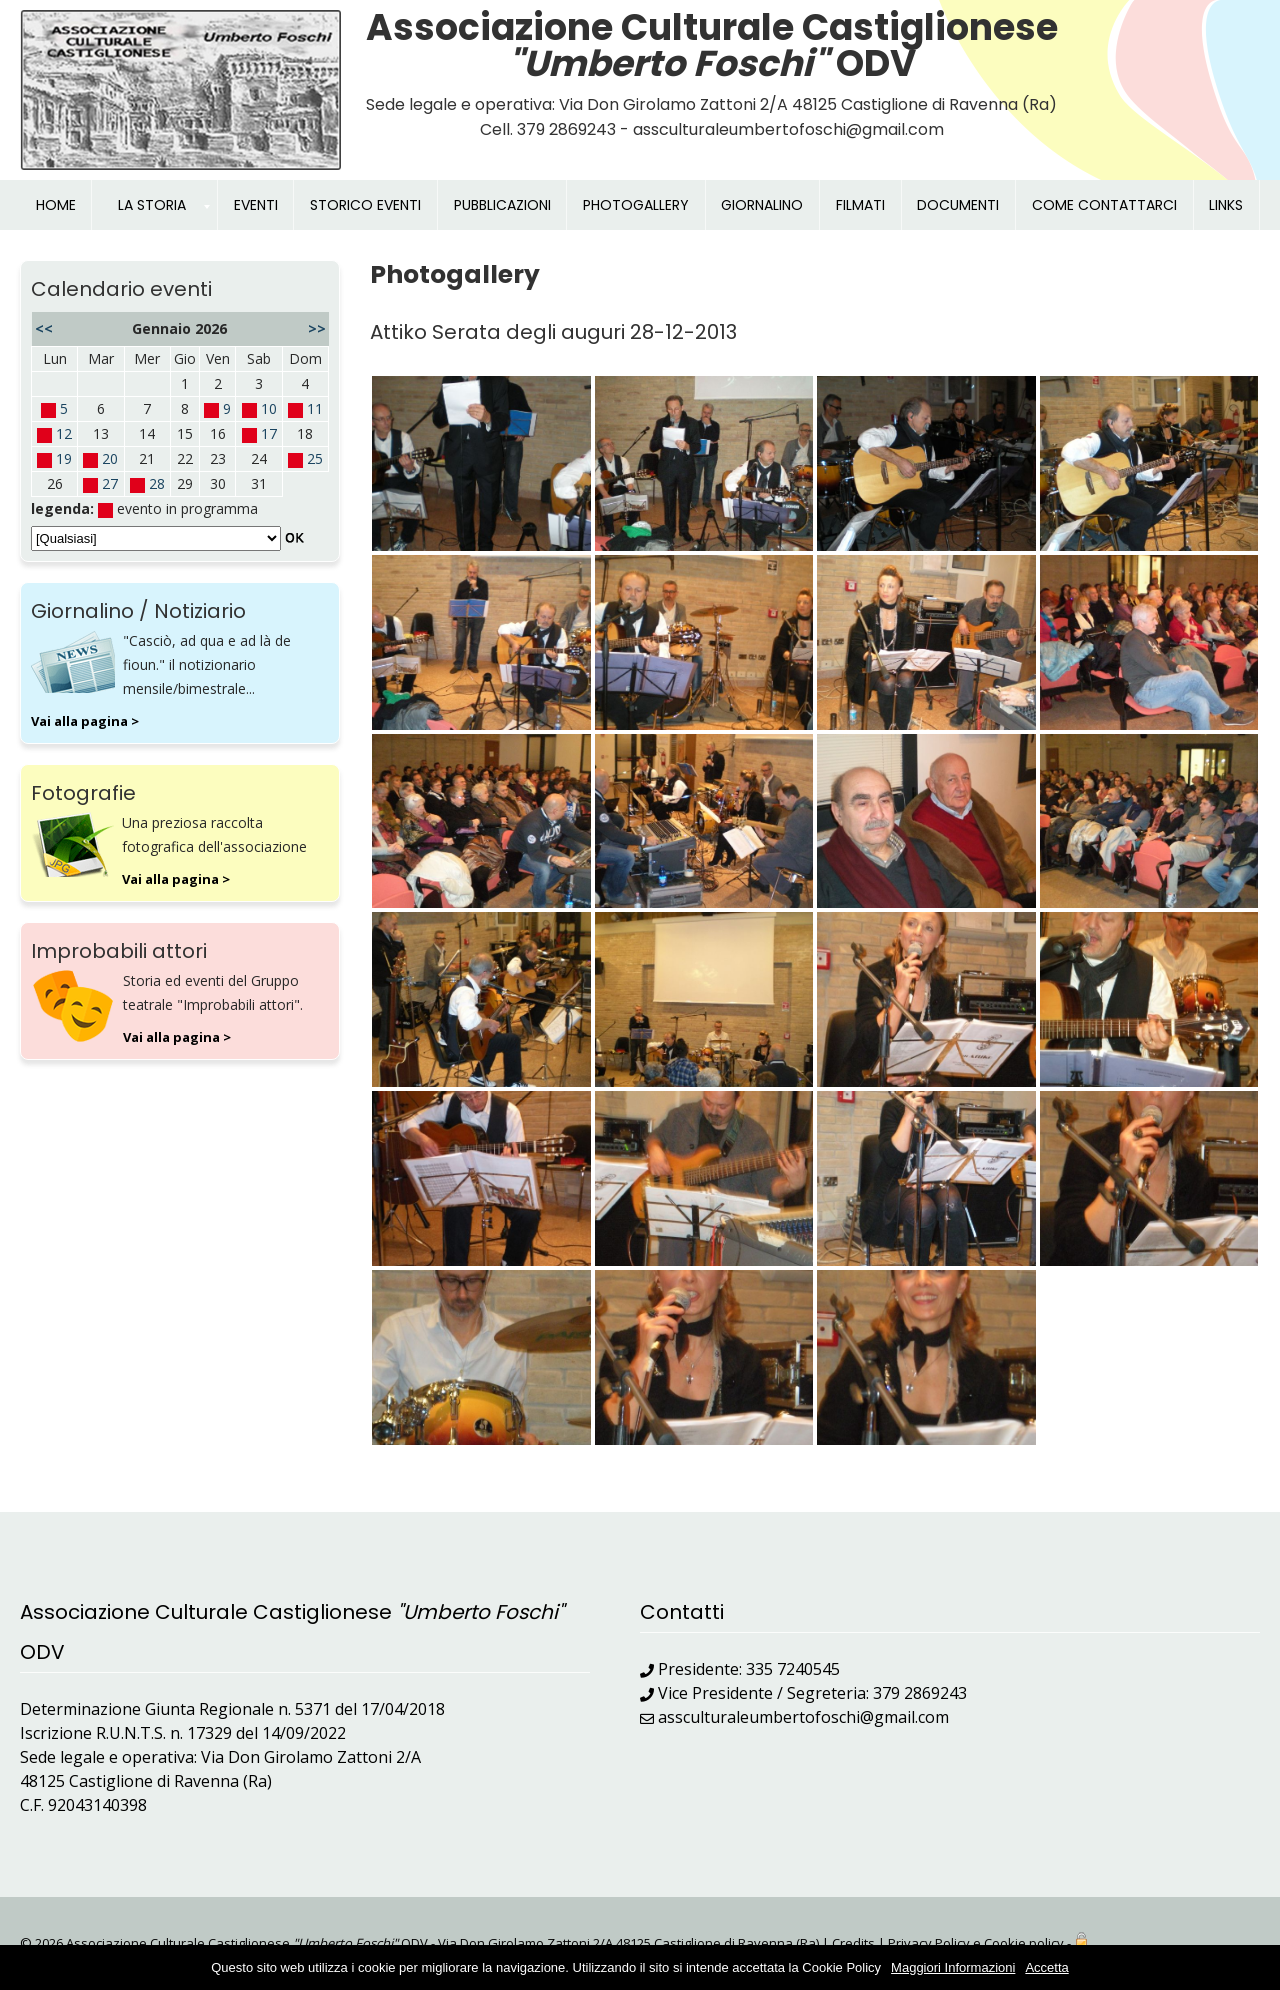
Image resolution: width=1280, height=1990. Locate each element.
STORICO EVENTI (365, 205)
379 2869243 (920, 1693)
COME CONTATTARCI (1104, 205)
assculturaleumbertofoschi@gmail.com (803, 1717)
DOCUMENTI (958, 205)
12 (64, 433)
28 (157, 483)
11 (315, 408)
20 (110, 458)
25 (315, 458)
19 (64, 458)
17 (269, 433)
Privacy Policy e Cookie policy (976, 1943)
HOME (56, 205)
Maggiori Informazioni (953, 1967)
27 (110, 483)
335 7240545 (793, 1669)
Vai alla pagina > (85, 721)
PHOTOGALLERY (636, 205)
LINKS (1226, 205)
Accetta (1046, 1967)
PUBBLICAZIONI (502, 205)
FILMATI (860, 205)
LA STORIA (152, 205)
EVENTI (256, 205)
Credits (853, 1943)
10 (269, 408)
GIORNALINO (762, 205)
